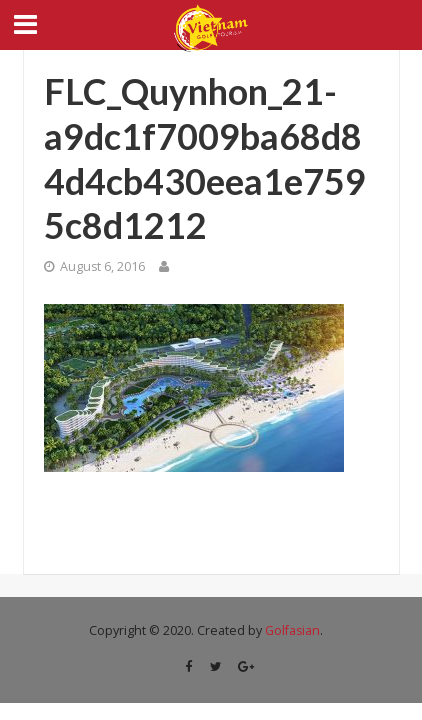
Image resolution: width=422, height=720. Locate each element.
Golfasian (292, 630)
